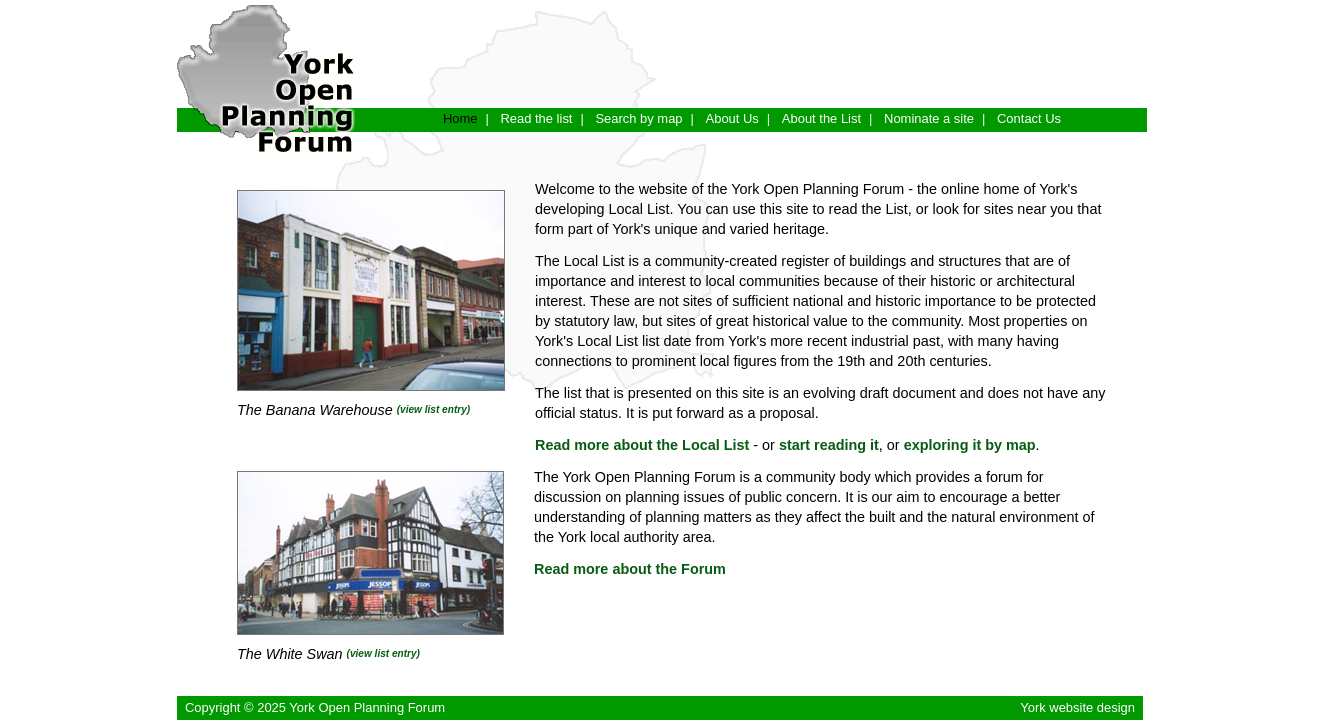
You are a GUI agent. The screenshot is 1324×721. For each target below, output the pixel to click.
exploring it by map (970, 445)
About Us (732, 118)
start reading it (829, 445)
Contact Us (1029, 118)
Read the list (536, 118)
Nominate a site (929, 118)
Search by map (638, 118)
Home (460, 118)
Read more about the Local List (642, 445)
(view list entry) (433, 409)
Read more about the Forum (630, 569)
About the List (821, 118)
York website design (1077, 707)
